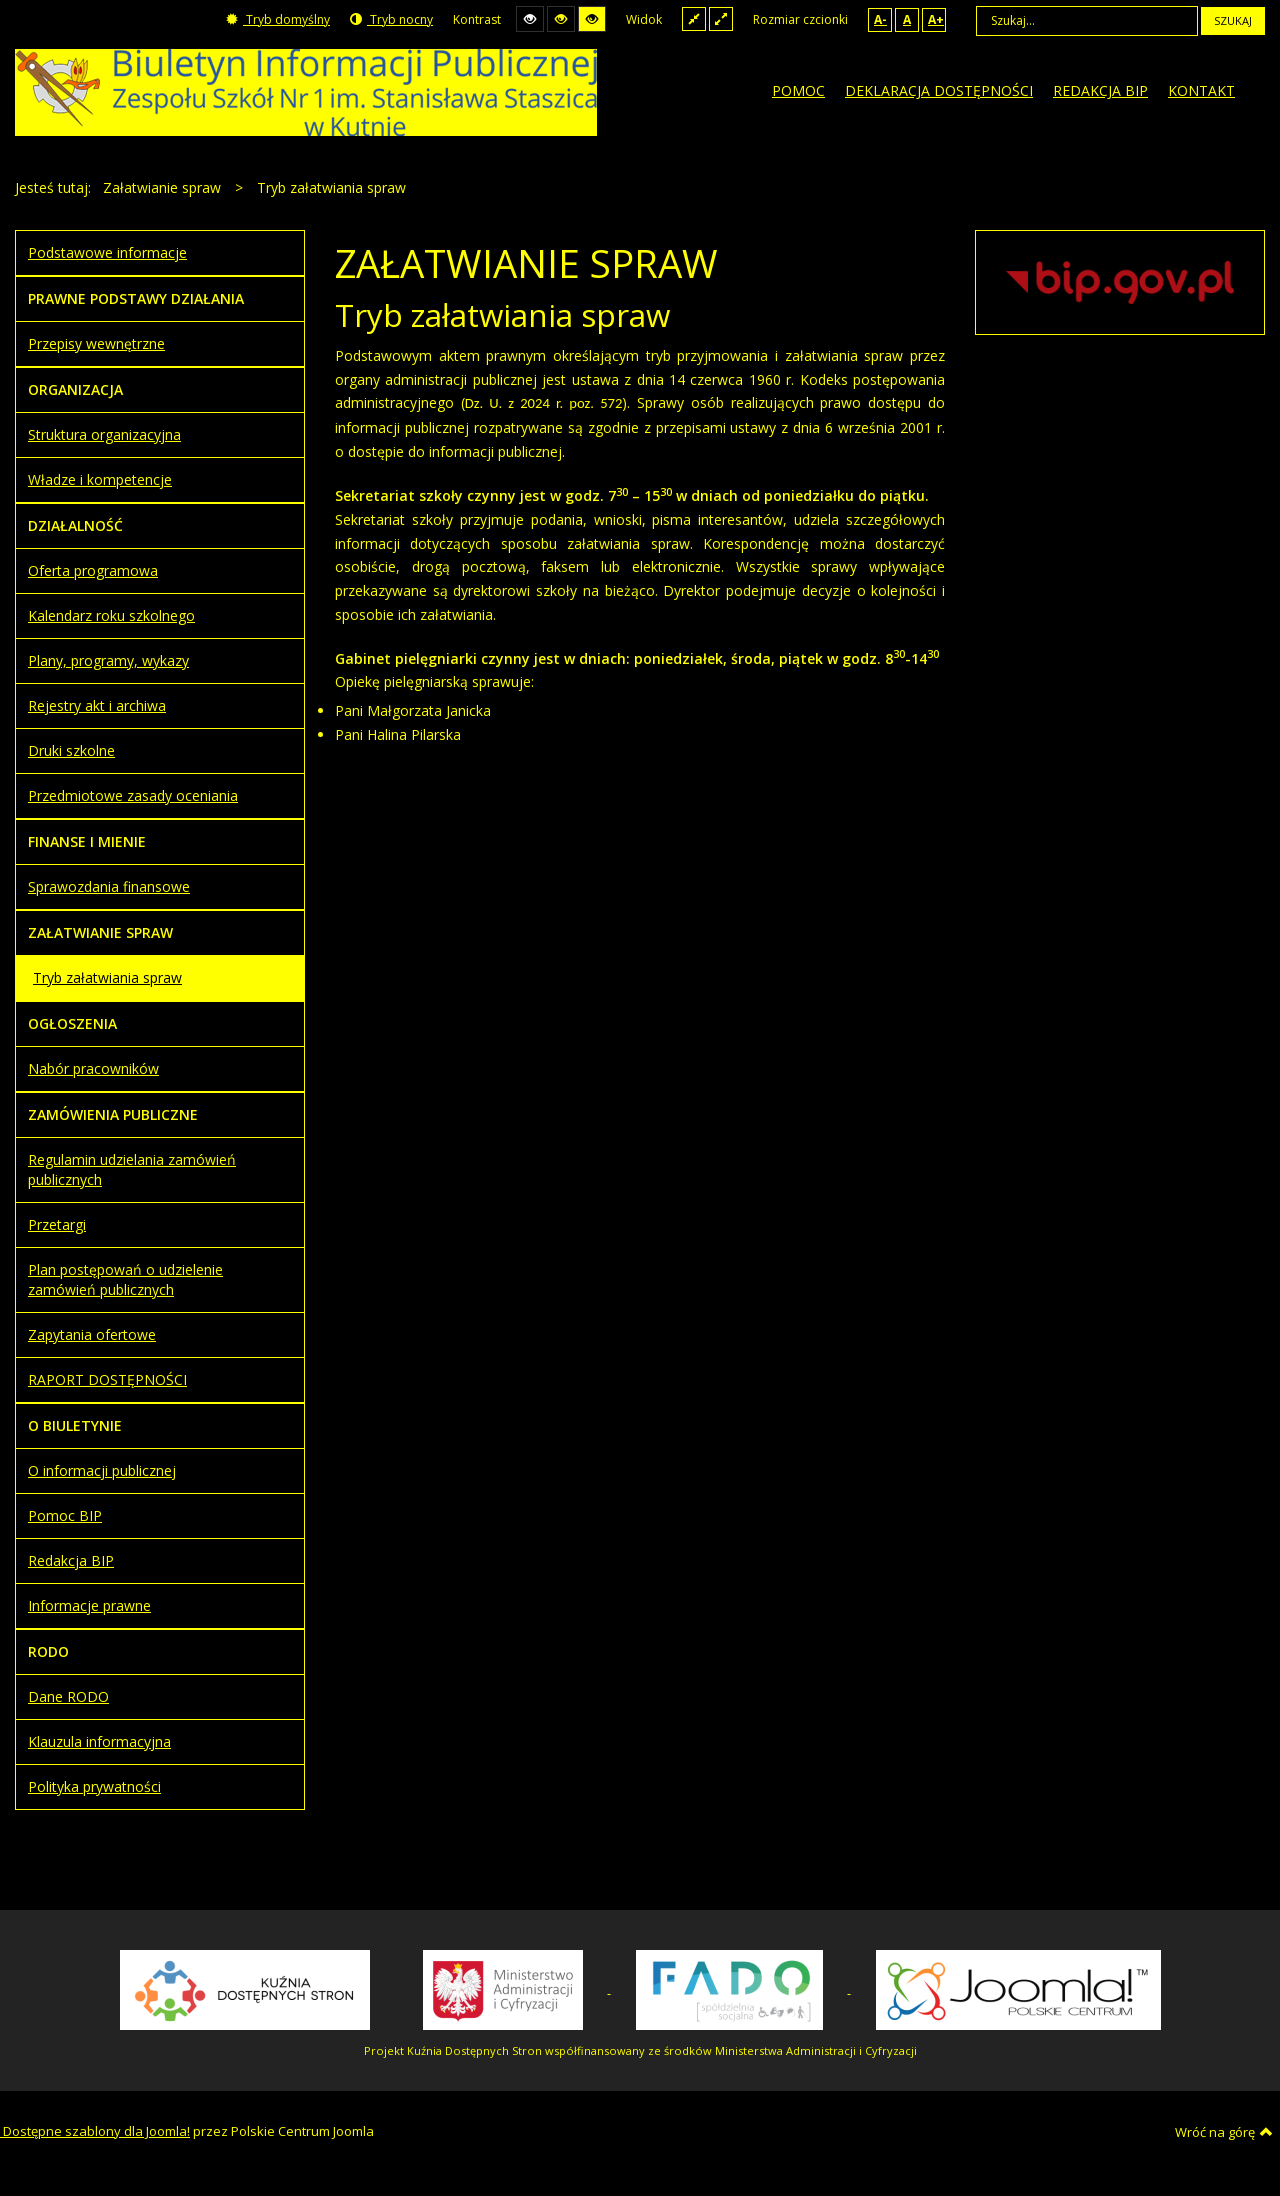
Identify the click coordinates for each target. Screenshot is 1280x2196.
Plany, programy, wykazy (108, 660)
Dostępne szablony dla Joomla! (95, 2131)
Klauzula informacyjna (99, 1741)
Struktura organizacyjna (104, 434)
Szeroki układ (721, 18)
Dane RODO (68, 1696)
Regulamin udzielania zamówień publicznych (132, 1169)
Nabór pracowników (93, 1068)
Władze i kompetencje (100, 479)
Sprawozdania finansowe (109, 886)
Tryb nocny (391, 19)
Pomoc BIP (65, 1515)
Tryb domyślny (278, 19)
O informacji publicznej (102, 1470)
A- (880, 19)
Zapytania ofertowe (92, 1334)
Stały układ (694, 18)
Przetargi (57, 1224)
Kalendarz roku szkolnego (111, 615)
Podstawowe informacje (107, 252)
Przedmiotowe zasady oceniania (133, 795)
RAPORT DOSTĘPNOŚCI (107, 1379)
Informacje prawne (89, 1605)
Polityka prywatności (94, 1786)
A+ (936, 19)
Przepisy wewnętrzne (96, 343)
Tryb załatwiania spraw (107, 977)
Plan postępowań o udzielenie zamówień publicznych (125, 1279)
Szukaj (1233, 20)
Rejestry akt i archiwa (97, 705)
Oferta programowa (93, 570)
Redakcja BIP (71, 1560)
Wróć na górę (1224, 2132)
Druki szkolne (71, 750)
